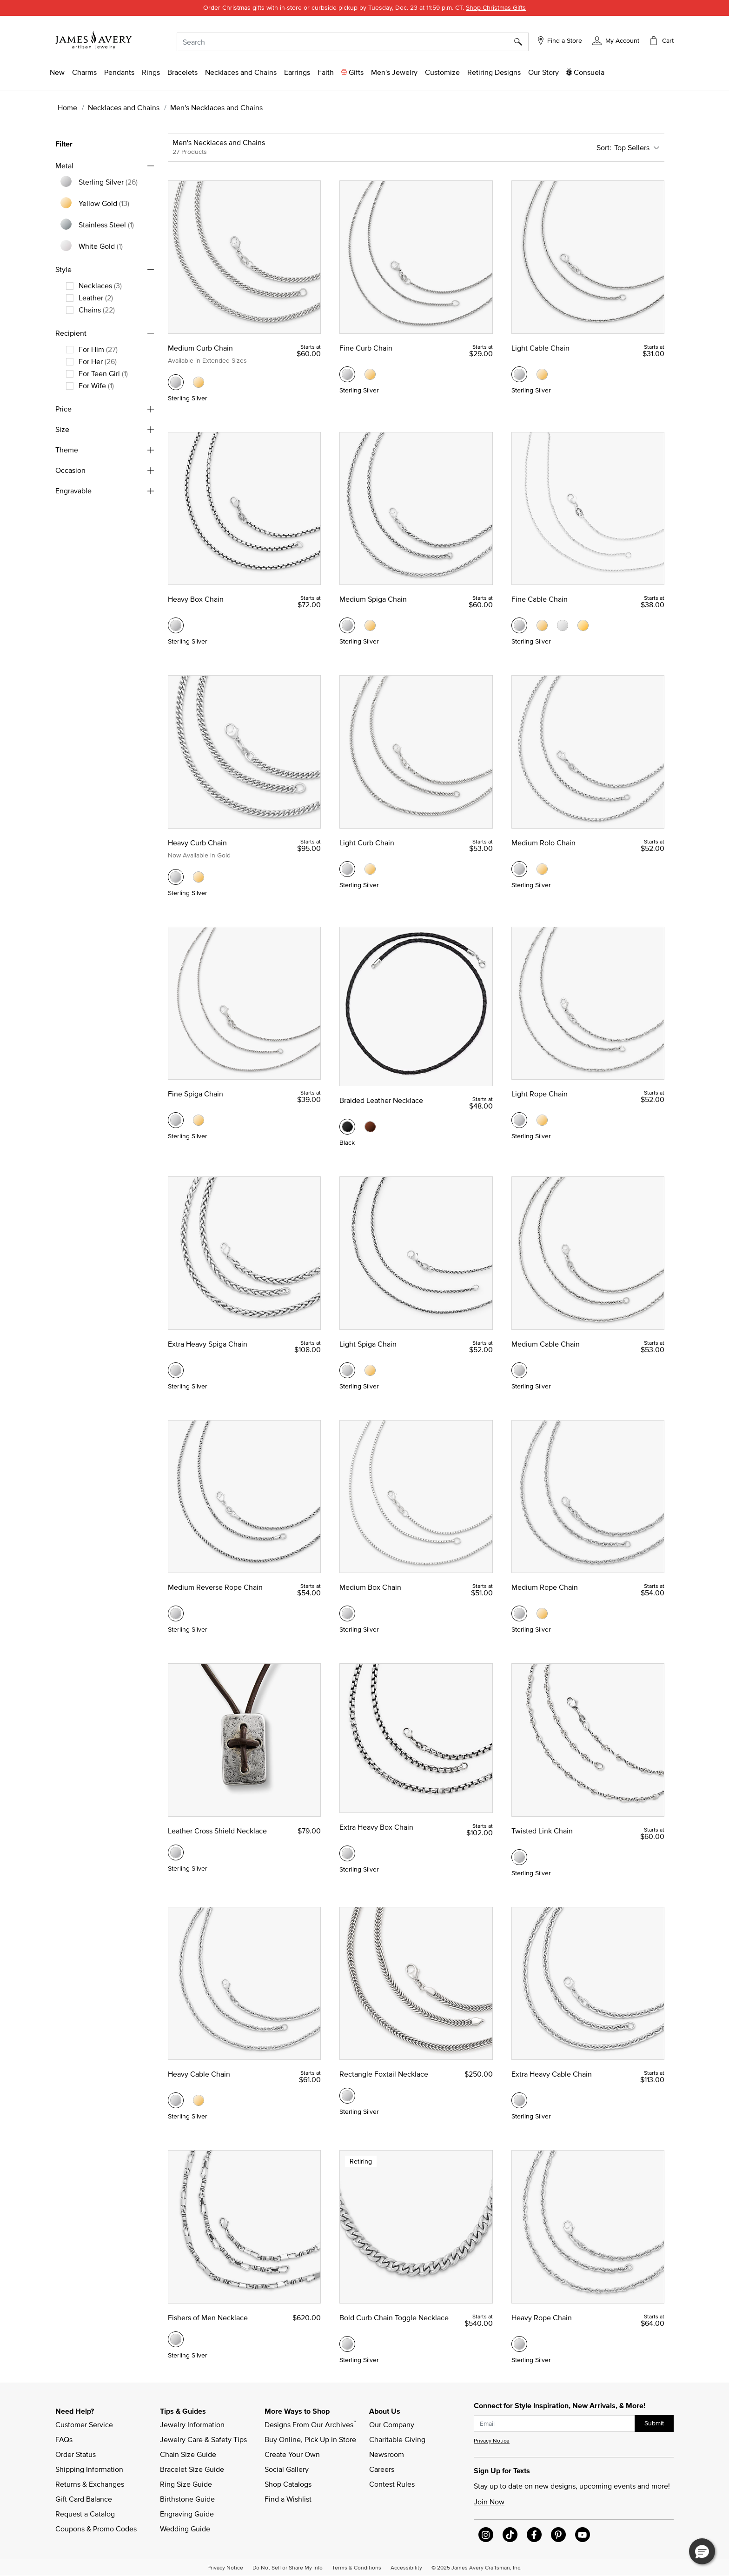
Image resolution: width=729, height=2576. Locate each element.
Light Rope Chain (539, 1094)
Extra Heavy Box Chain (376, 1827)
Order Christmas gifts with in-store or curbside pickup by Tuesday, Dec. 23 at (364, 7)
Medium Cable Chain (545, 1344)
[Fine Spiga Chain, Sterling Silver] (176, 1120)
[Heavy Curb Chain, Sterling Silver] (176, 877)
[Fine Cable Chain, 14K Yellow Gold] (542, 625)
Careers (381, 2469)
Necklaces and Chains (123, 107)
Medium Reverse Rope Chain (215, 1587)
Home (67, 107)
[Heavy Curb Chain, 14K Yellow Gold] (198, 877)
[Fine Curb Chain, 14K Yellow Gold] (370, 374)
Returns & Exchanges (89, 2484)
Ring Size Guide (186, 2484)
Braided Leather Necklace (381, 1100)
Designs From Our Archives (310, 2424)
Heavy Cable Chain (199, 2074)
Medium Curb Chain (200, 348)
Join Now (489, 2501)
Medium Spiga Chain (373, 599)
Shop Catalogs (288, 2484)
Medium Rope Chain (544, 1587)
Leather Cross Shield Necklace (217, 1831)
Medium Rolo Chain (543, 842)
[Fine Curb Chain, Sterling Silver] (347, 374)
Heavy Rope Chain (541, 2317)
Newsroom (386, 2454)
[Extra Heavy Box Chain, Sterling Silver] (347, 1853)
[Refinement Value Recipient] (98, 349)
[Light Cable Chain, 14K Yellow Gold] (542, 374)
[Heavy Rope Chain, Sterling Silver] (519, 2344)
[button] (615, 40)
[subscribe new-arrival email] (554, 2423)
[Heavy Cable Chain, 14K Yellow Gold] (198, 2100)
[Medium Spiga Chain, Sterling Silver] (347, 625)
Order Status (75, 2454)
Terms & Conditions (356, 2567)
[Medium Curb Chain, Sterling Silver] (176, 382)
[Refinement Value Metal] (108, 182)
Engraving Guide (187, 2514)
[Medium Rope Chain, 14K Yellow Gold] (542, 1613)
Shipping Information (89, 2469)
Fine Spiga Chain (195, 1094)
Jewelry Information (192, 2424)
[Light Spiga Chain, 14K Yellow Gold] (370, 1370)
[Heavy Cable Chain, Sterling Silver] (176, 2100)
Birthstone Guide (187, 2499)
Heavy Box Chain (196, 599)
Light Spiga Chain (368, 1344)
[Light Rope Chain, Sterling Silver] (519, 1120)
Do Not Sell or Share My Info (287, 2567)
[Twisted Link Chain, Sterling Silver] (519, 1857)
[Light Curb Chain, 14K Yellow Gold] (370, 869)
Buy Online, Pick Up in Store (310, 2439)
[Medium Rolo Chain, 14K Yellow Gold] (542, 869)
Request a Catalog (85, 2514)
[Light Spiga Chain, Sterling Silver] (347, 1370)
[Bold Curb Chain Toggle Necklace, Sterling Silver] (347, 2344)
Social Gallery (287, 2469)
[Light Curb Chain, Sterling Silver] (347, 869)
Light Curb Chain (366, 842)
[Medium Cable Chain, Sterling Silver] (519, 1370)
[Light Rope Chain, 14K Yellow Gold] (542, 1120)
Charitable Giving (397, 2439)
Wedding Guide (185, 2528)
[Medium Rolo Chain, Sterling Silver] (519, 869)
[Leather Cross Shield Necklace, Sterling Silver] (176, 1852)
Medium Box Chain (370, 1587)
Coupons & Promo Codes (96, 2528)
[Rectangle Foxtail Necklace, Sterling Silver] (347, 2096)
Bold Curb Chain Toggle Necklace (394, 2317)
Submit (654, 2423)
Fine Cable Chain (539, 599)
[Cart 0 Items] (661, 40)
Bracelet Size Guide (192, 2469)
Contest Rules (392, 2484)
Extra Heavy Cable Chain (551, 2074)
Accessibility (406, 2567)
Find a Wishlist (288, 2499)
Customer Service (84, 2424)
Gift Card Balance (83, 2499)
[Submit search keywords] (521, 42)
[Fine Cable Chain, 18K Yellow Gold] (583, 625)
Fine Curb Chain (365, 348)
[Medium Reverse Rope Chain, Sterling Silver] (176, 1613)
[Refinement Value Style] (101, 285)
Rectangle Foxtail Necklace (383, 2074)
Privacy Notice (492, 2440)
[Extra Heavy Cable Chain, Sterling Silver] (519, 2100)
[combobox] (353, 42)
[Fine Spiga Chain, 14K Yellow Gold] (198, 1120)
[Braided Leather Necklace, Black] (347, 1127)
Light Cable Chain (540, 348)
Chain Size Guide (188, 2454)
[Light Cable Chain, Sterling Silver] (519, 374)
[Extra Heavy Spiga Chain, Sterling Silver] (176, 1370)
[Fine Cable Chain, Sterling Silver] (519, 625)
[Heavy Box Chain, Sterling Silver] (176, 625)
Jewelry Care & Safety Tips (203, 2439)
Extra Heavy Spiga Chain (207, 1344)
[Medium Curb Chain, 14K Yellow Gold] (198, 382)
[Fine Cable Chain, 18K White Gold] (562, 625)
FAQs (64, 2439)
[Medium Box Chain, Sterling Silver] (347, 1613)
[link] (494, 72)
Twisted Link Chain (542, 1831)
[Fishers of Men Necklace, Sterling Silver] (176, 2339)
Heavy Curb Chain (197, 842)
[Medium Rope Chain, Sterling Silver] (519, 1613)
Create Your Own (292, 2454)
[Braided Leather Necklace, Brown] (370, 1126)
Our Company (391, 2424)
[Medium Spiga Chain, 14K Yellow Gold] (370, 625)
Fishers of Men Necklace (208, 2317)
